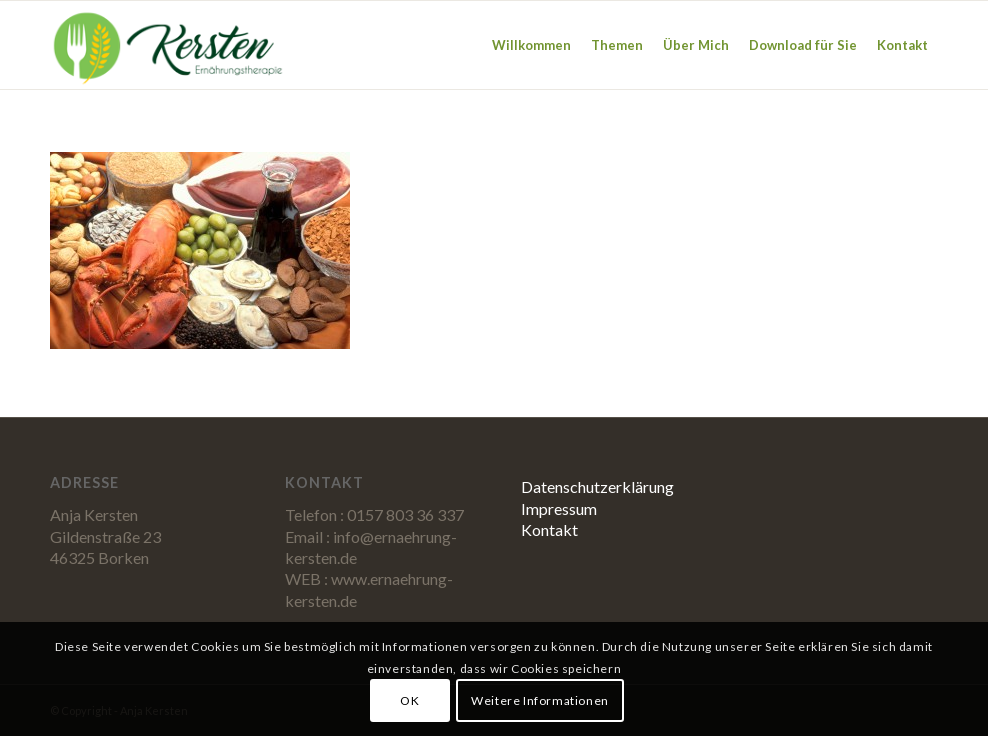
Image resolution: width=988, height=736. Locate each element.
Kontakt (549, 529)
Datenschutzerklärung (597, 486)
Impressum (559, 508)
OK (409, 700)
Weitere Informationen (540, 700)
